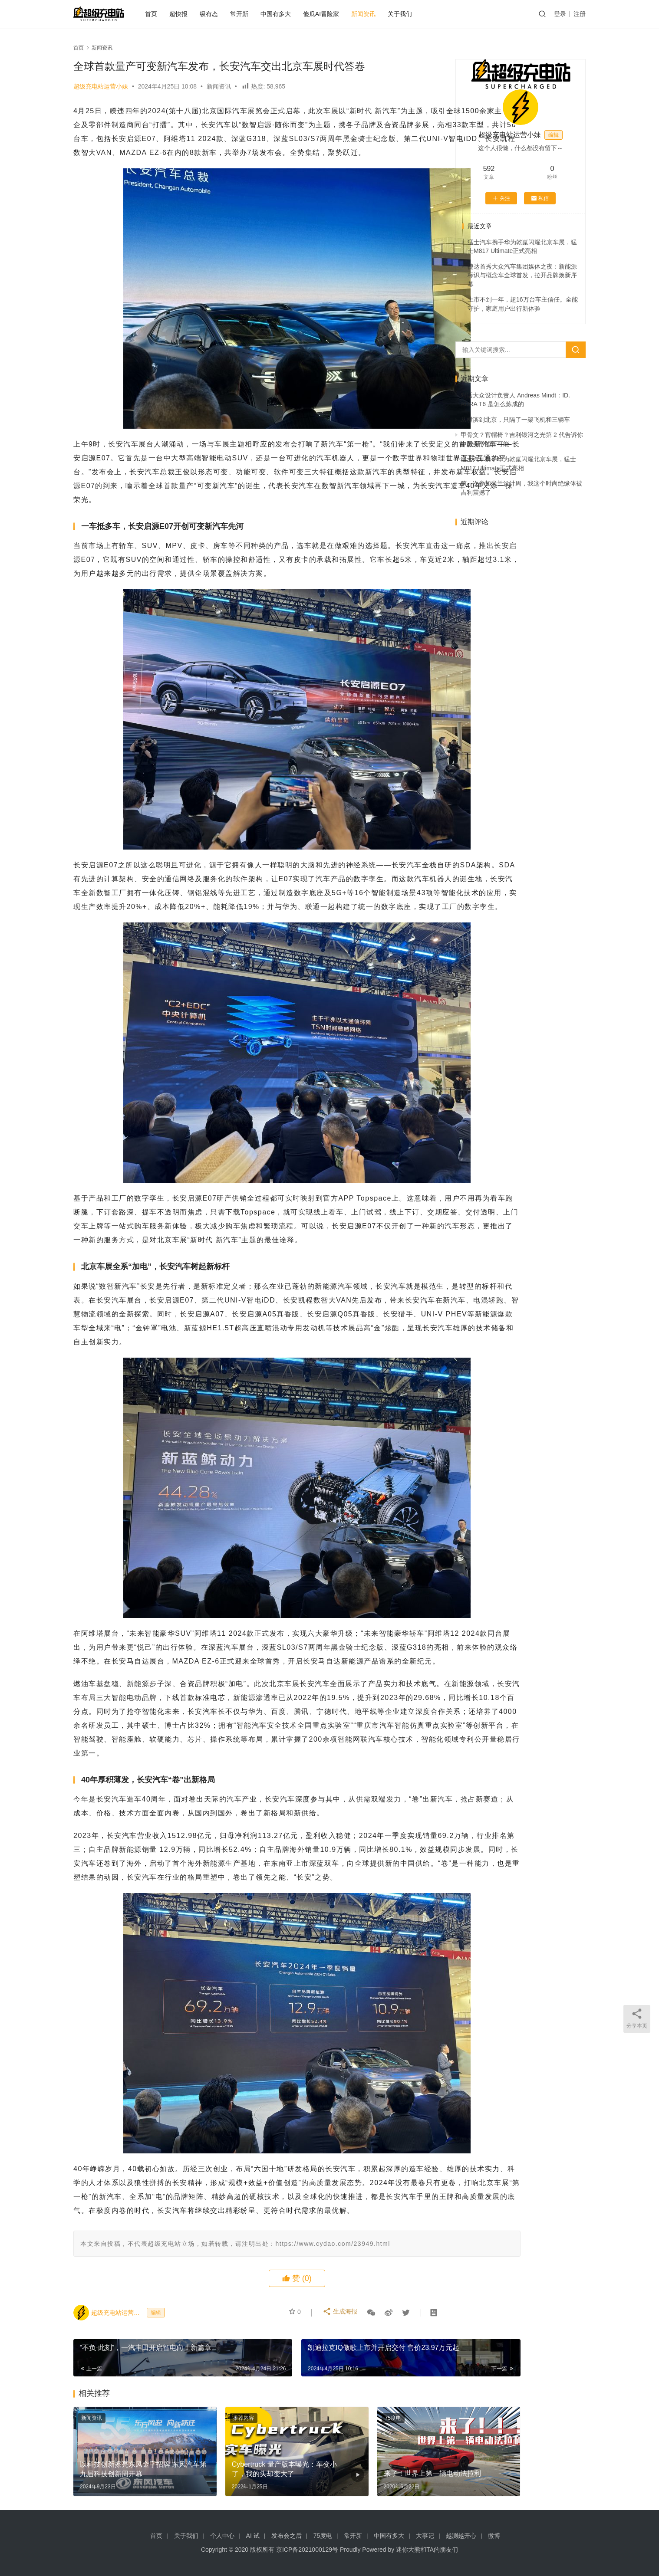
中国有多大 (291, 13)
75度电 (338, 2543)
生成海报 (340, 2437)
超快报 (194, 13)
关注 (501, 198)
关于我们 (415, 13)
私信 (540, 198)
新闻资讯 (379, 13)
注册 (579, 13)
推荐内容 (216, 2543)
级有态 (224, 13)
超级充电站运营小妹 (100, 86)
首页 (166, 13)
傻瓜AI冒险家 (336, 13)
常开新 (254, 13)
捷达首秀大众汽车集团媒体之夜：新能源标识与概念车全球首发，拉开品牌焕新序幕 (522, 275)
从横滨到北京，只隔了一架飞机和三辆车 (515, 419)
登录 (560, 13)
